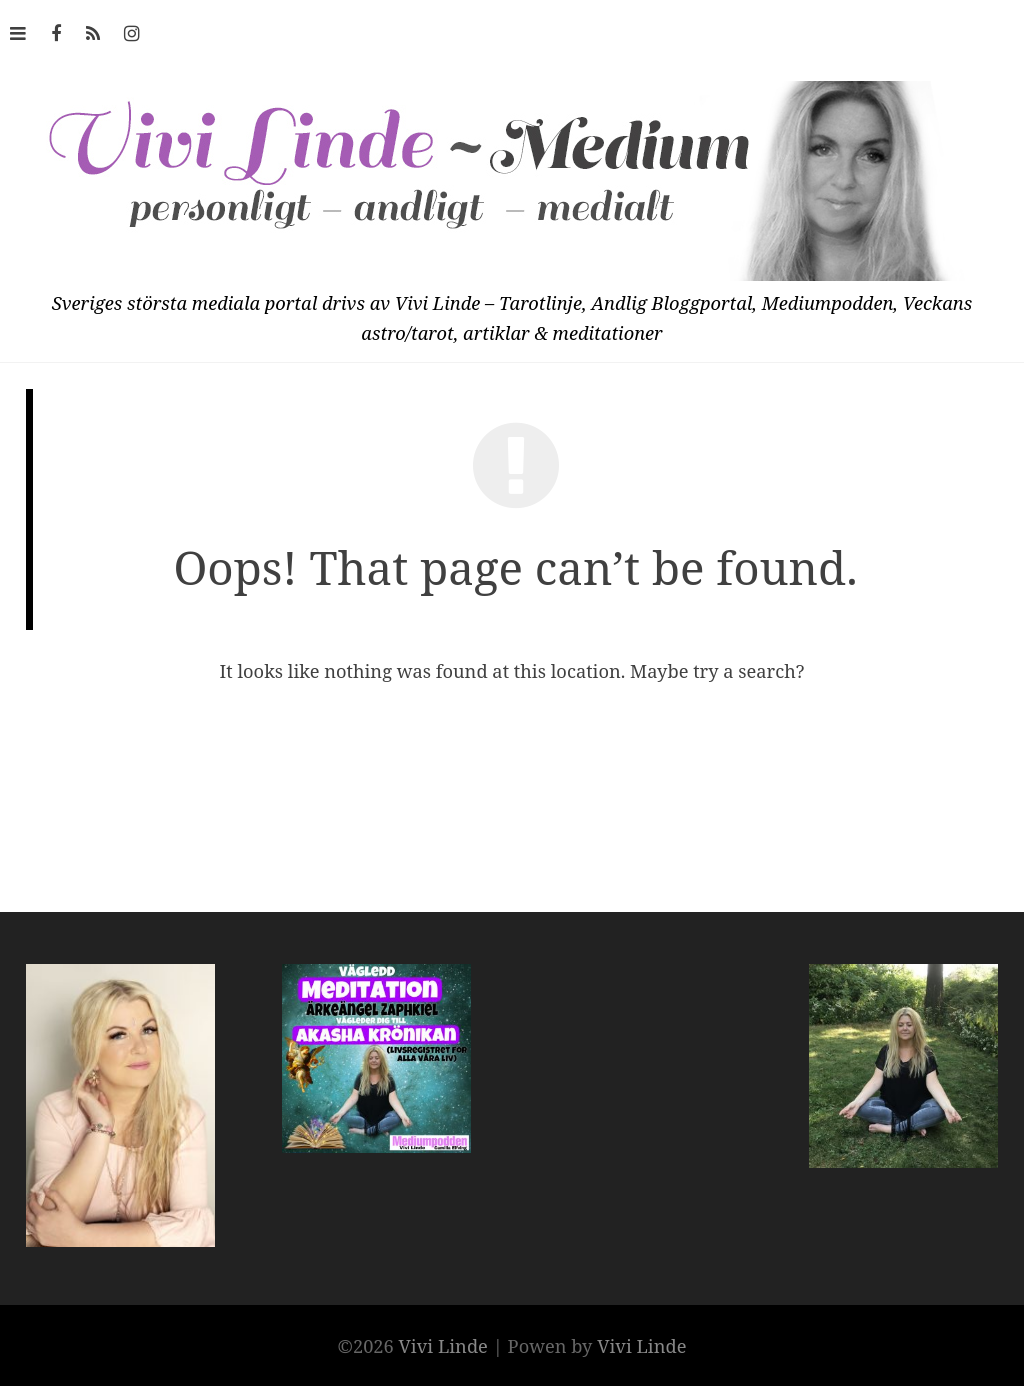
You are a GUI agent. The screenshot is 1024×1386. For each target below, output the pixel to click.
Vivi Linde (446, 1345)
